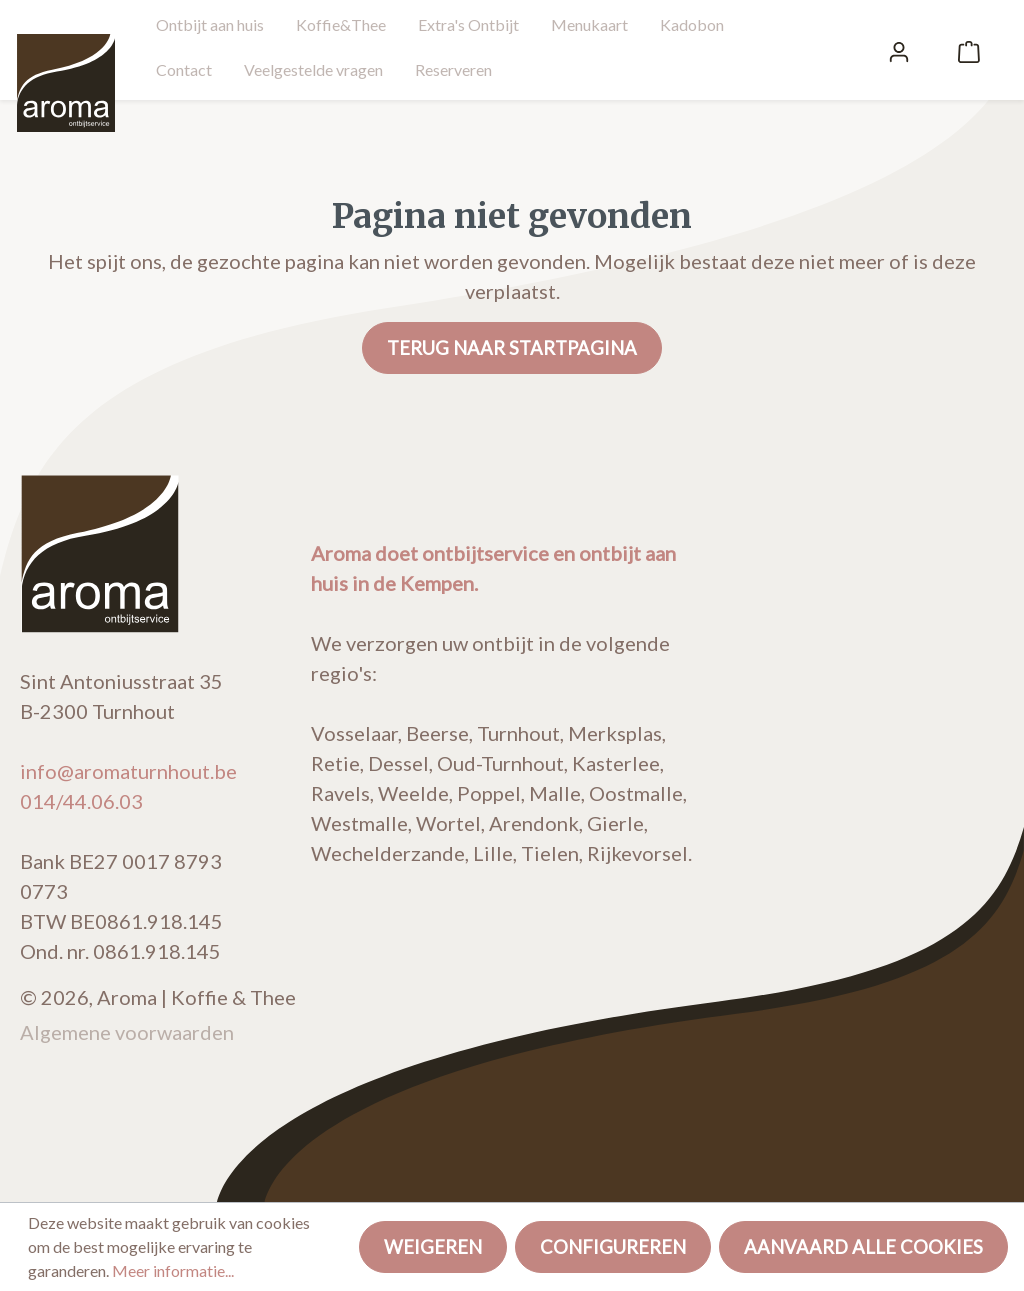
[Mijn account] (899, 50)
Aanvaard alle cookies (863, 1247)
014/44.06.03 (81, 801)
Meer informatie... (173, 1270)
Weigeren (433, 1247)
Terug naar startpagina (512, 348)
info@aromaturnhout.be (128, 771)
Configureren (613, 1247)
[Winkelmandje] (969, 50)
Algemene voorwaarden (127, 1032)
